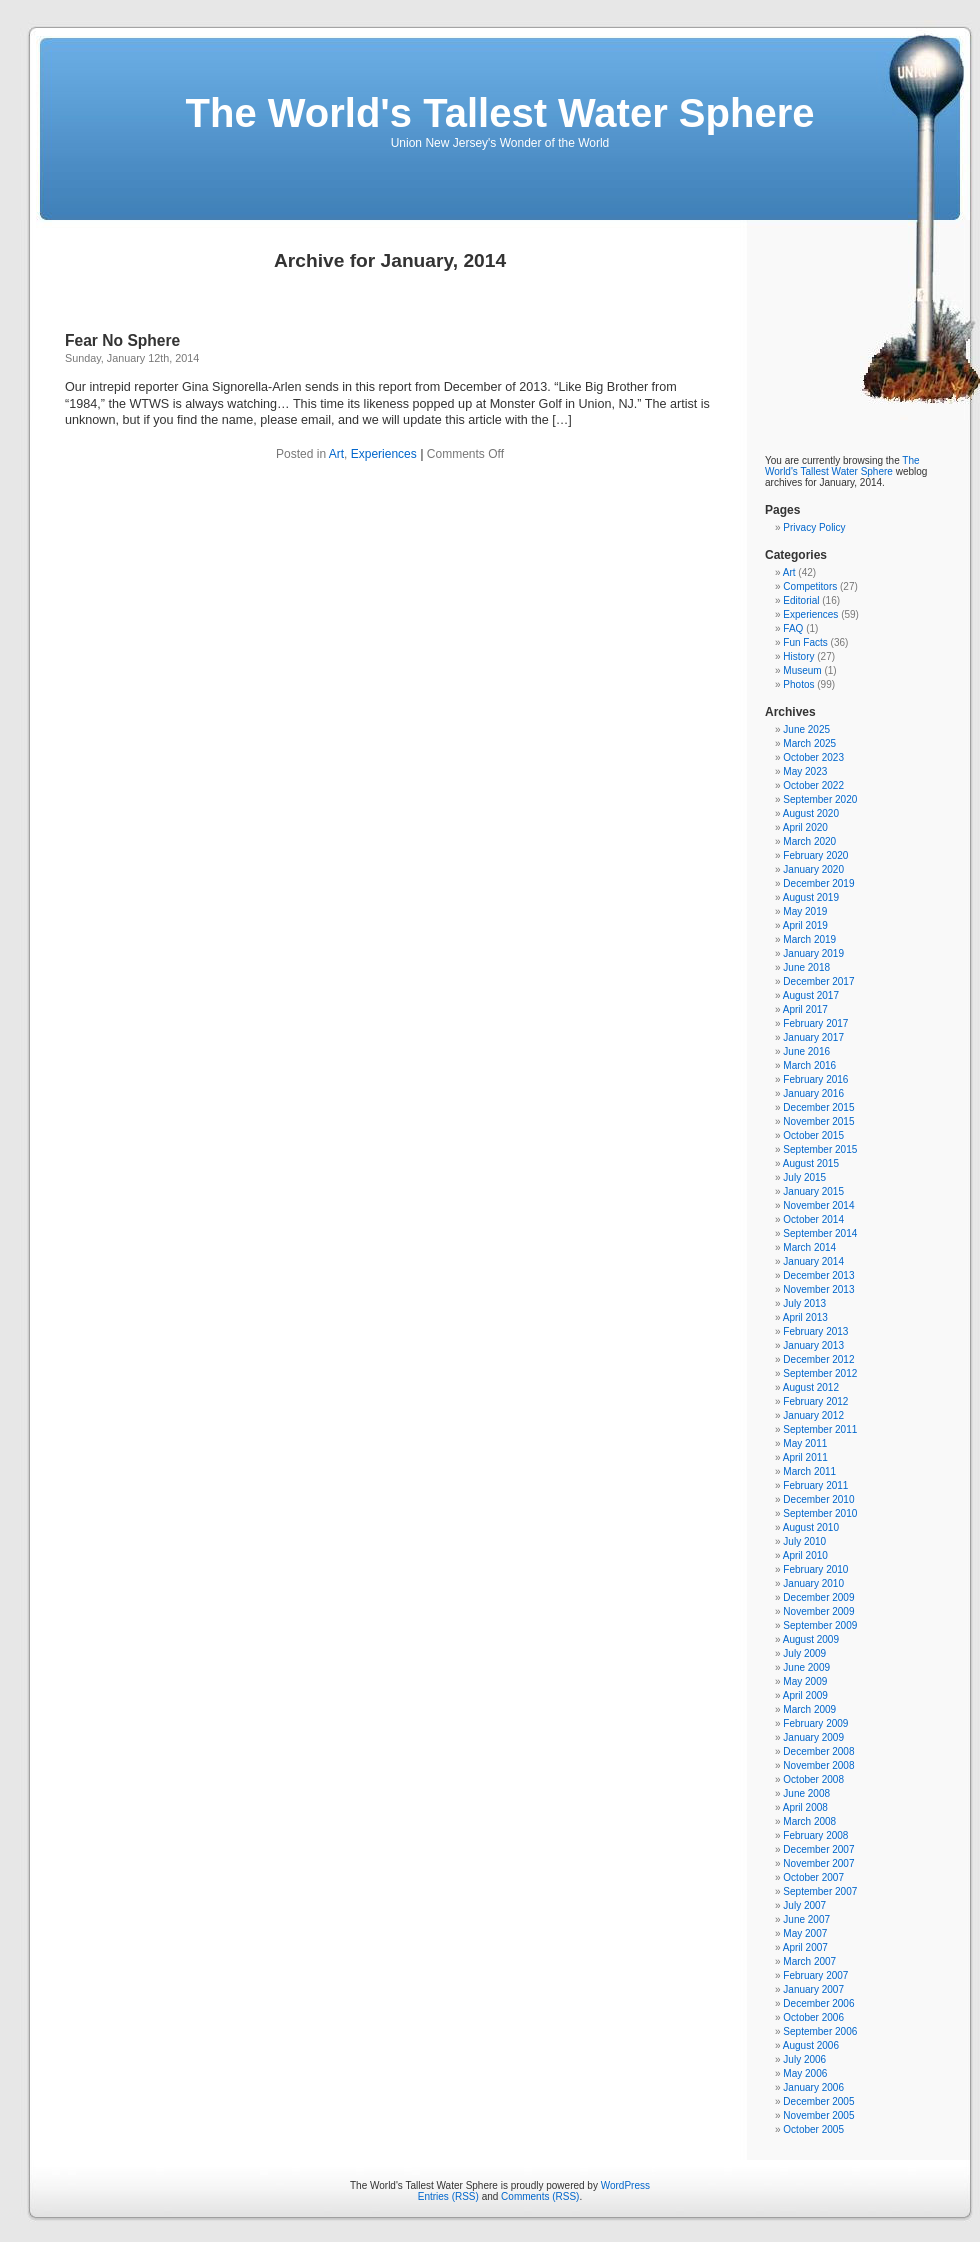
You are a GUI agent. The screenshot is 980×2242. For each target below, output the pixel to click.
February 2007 (815, 1975)
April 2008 (805, 1807)
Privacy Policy (814, 527)
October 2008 (813, 1779)
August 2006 (811, 2045)
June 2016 (806, 1051)
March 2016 (809, 1065)
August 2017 (811, 995)
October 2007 (813, 1877)
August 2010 (811, 1527)
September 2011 (820, 1429)
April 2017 (805, 1009)
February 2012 (815, 1401)
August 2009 (811, 1639)
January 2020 (813, 869)
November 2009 (818, 1611)
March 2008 (809, 1821)
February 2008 (815, 1835)
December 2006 (818, 2003)
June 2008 (806, 1793)
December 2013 (818, 1275)
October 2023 (813, 757)
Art (336, 454)
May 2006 (805, 2073)
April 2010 (805, 1555)
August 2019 (811, 897)
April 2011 (805, 1457)
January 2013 (813, 1345)
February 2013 (815, 1331)
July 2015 (804, 1177)
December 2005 (818, 2101)
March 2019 (809, 939)
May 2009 (805, 1681)
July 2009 (804, 1653)
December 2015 (818, 1107)
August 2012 (811, 1387)
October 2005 (813, 2129)
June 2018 (806, 967)
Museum (802, 670)
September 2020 (820, 799)
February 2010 (815, 1569)
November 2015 (818, 1121)
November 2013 (818, 1289)
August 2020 (811, 813)
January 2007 (813, 1989)
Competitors (810, 586)
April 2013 (805, 1317)
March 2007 (809, 1961)
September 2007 (820, 1891)
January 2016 (813, 1093)
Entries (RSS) (448, 2196)
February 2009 (815, 1723)
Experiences (384, 454)
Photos (798, 684)
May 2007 (805, 1933)
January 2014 (813, 1261)
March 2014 (809, 1247)
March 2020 (809, 841)
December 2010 (818, 1499)
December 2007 (818, 1849)
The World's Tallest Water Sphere (500, 113)
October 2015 (813, 1135)
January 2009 (813, 1737)
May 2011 (805, 1443)
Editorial (801, 600)
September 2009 (820, 1625)
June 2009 (806, 1667)
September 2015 (820, 1149)
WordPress (625, 2185)
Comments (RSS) (540, 2196)
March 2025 (809, 743)
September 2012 (820, 1373)
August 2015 (811, 1163)
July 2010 (804, 1541)
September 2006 (820, 2031)
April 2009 (805, 1695)
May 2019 (805, 911)
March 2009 (809, 1709)
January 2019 (813, 953)
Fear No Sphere (122, 340)
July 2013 (804, 1303)
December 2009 (818, 1597)
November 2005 (818, 2115)
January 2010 (813, 1583)
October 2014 (813, 1219)
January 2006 (813, 2087)
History (798, 656)
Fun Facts (805, 642)
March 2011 (809, 1471)
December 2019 (818, 883)
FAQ (793, 628)
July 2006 (804, 2059)
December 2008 (818, 1751)
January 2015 (813, 1191)
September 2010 (820, 1513)
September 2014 (820, 1233)
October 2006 (813, 2017)
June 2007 (806, 1919)
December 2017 (818, 981)
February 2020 (815, 855)
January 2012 (813, 1415)
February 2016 (815, 1079)
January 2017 (813, 1037)
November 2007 (818, 1863)
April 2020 (805, 827)
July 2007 (804, 1905)
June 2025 (806, 729)
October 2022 (813, 785)
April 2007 (805, 1947)
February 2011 (815, 1485)
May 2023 (805, 771)
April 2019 (805, 925)
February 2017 (815, 1023)
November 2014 (818, 1205)
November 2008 (818, 1765)
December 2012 (818, 1359)
